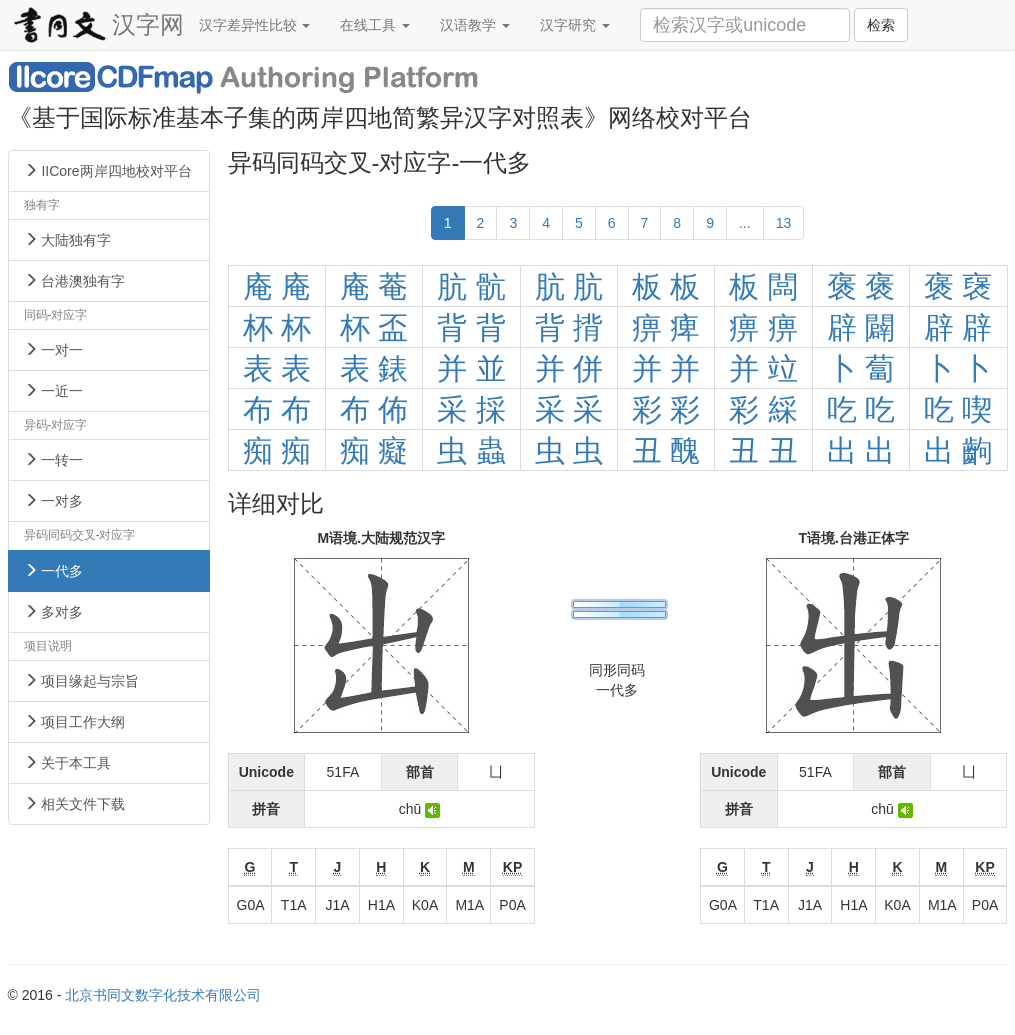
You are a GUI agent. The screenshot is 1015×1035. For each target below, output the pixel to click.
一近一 (54, 391)
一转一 (54, 460)
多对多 (54, 612)
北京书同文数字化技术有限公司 (163, 995)
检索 (881, 25)
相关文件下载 (75, 804)
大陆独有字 (68, 240)
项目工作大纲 (75, 722)
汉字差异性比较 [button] (255, 25)
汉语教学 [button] (475, 25)
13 (784, 223)
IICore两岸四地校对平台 (108, 171)
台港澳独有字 (75, 281)
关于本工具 (68, 763)
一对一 (54, 350)
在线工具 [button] (375, 25)
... (745, 223)
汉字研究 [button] (575, 25)
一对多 (54, 501)
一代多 (54, 571)
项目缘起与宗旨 (82, 681)
